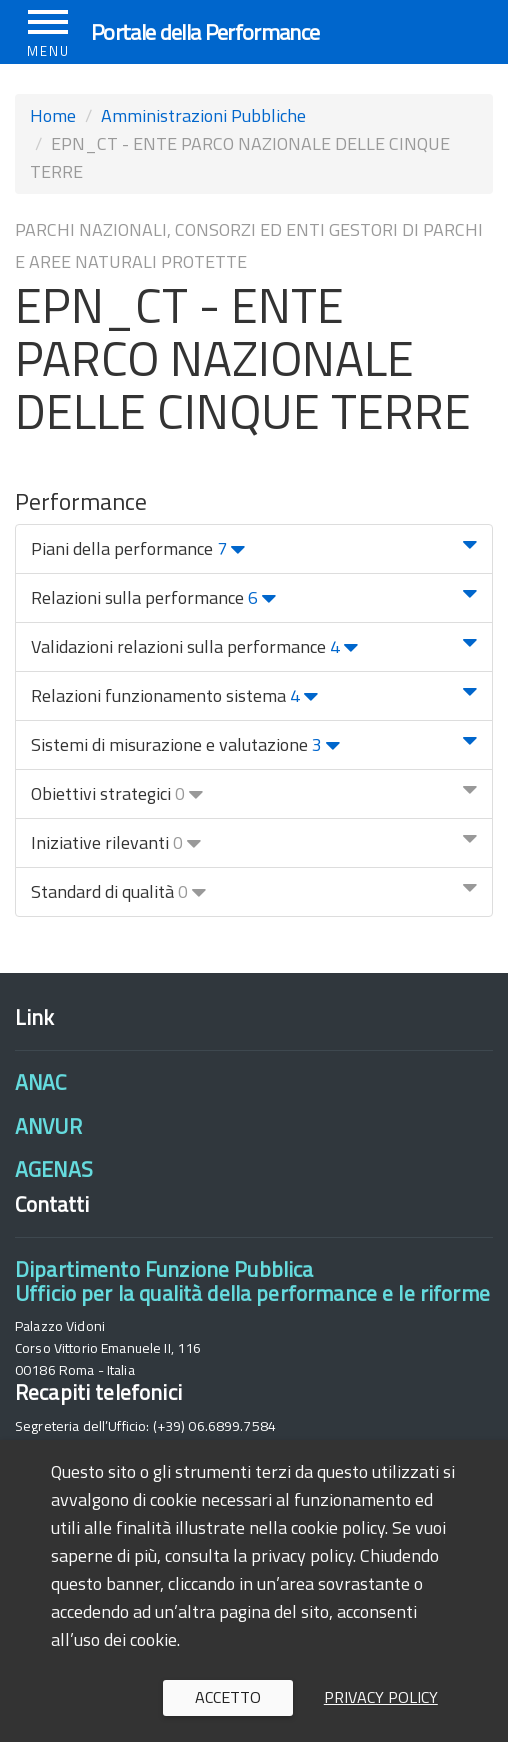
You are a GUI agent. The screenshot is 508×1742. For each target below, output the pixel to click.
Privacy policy (381, 1697)
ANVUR (48, 1126)
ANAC (41, 1082)
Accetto (228, 1697)
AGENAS (54, 1169)
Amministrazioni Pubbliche (203, 115)
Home (53, 115)
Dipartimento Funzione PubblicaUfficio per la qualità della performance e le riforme (252, 1280)
